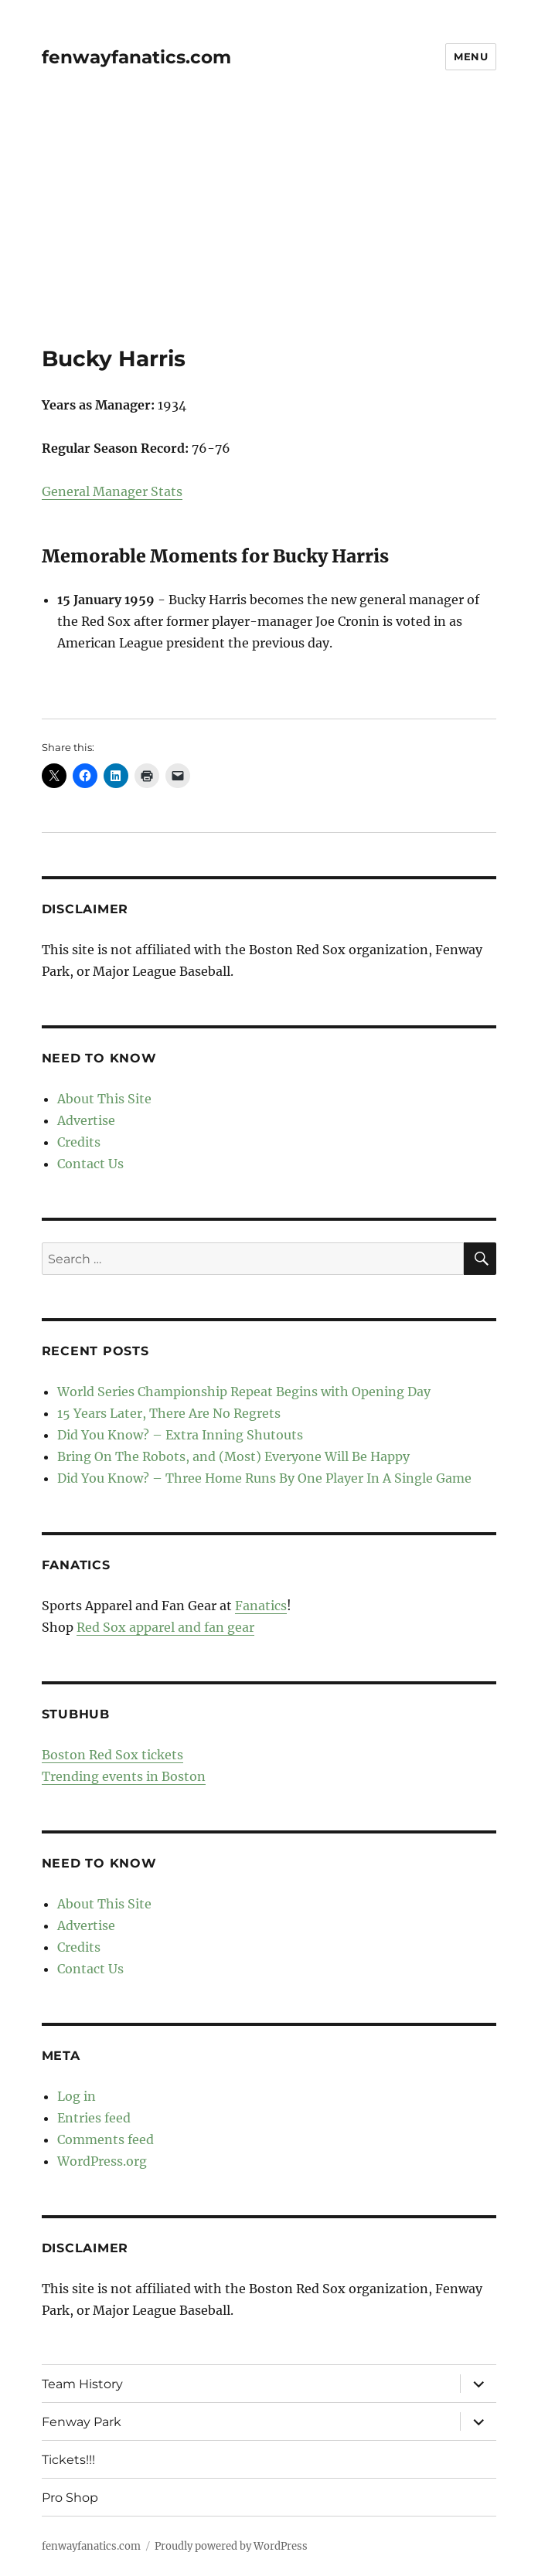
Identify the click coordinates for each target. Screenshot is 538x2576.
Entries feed (94, 2118)
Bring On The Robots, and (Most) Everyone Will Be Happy (233, 1456)
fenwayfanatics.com (136, 57)
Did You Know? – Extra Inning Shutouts (180, 1435)
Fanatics (261, 1605)
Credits (78, 1142)
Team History (82, 2384)
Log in (76, 2096)
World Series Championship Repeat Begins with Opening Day (244, 1391)
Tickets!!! (68, 2459)
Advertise (86, 1120)
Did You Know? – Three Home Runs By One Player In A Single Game (264, 1478)
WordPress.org (102, 2161)
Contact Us (90, 1163)
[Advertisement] (270, 231)
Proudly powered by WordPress (231, 2546)
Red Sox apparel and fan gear (165, 1627)
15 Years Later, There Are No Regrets (169, 1413)
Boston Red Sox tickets (112, 1754)
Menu (471, 56)
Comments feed (105, 2139)
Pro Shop (70, 2497)
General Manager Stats (112, 491)
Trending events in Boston (124, 1776)
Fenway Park (81, 2422)
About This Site (104, 1098)
